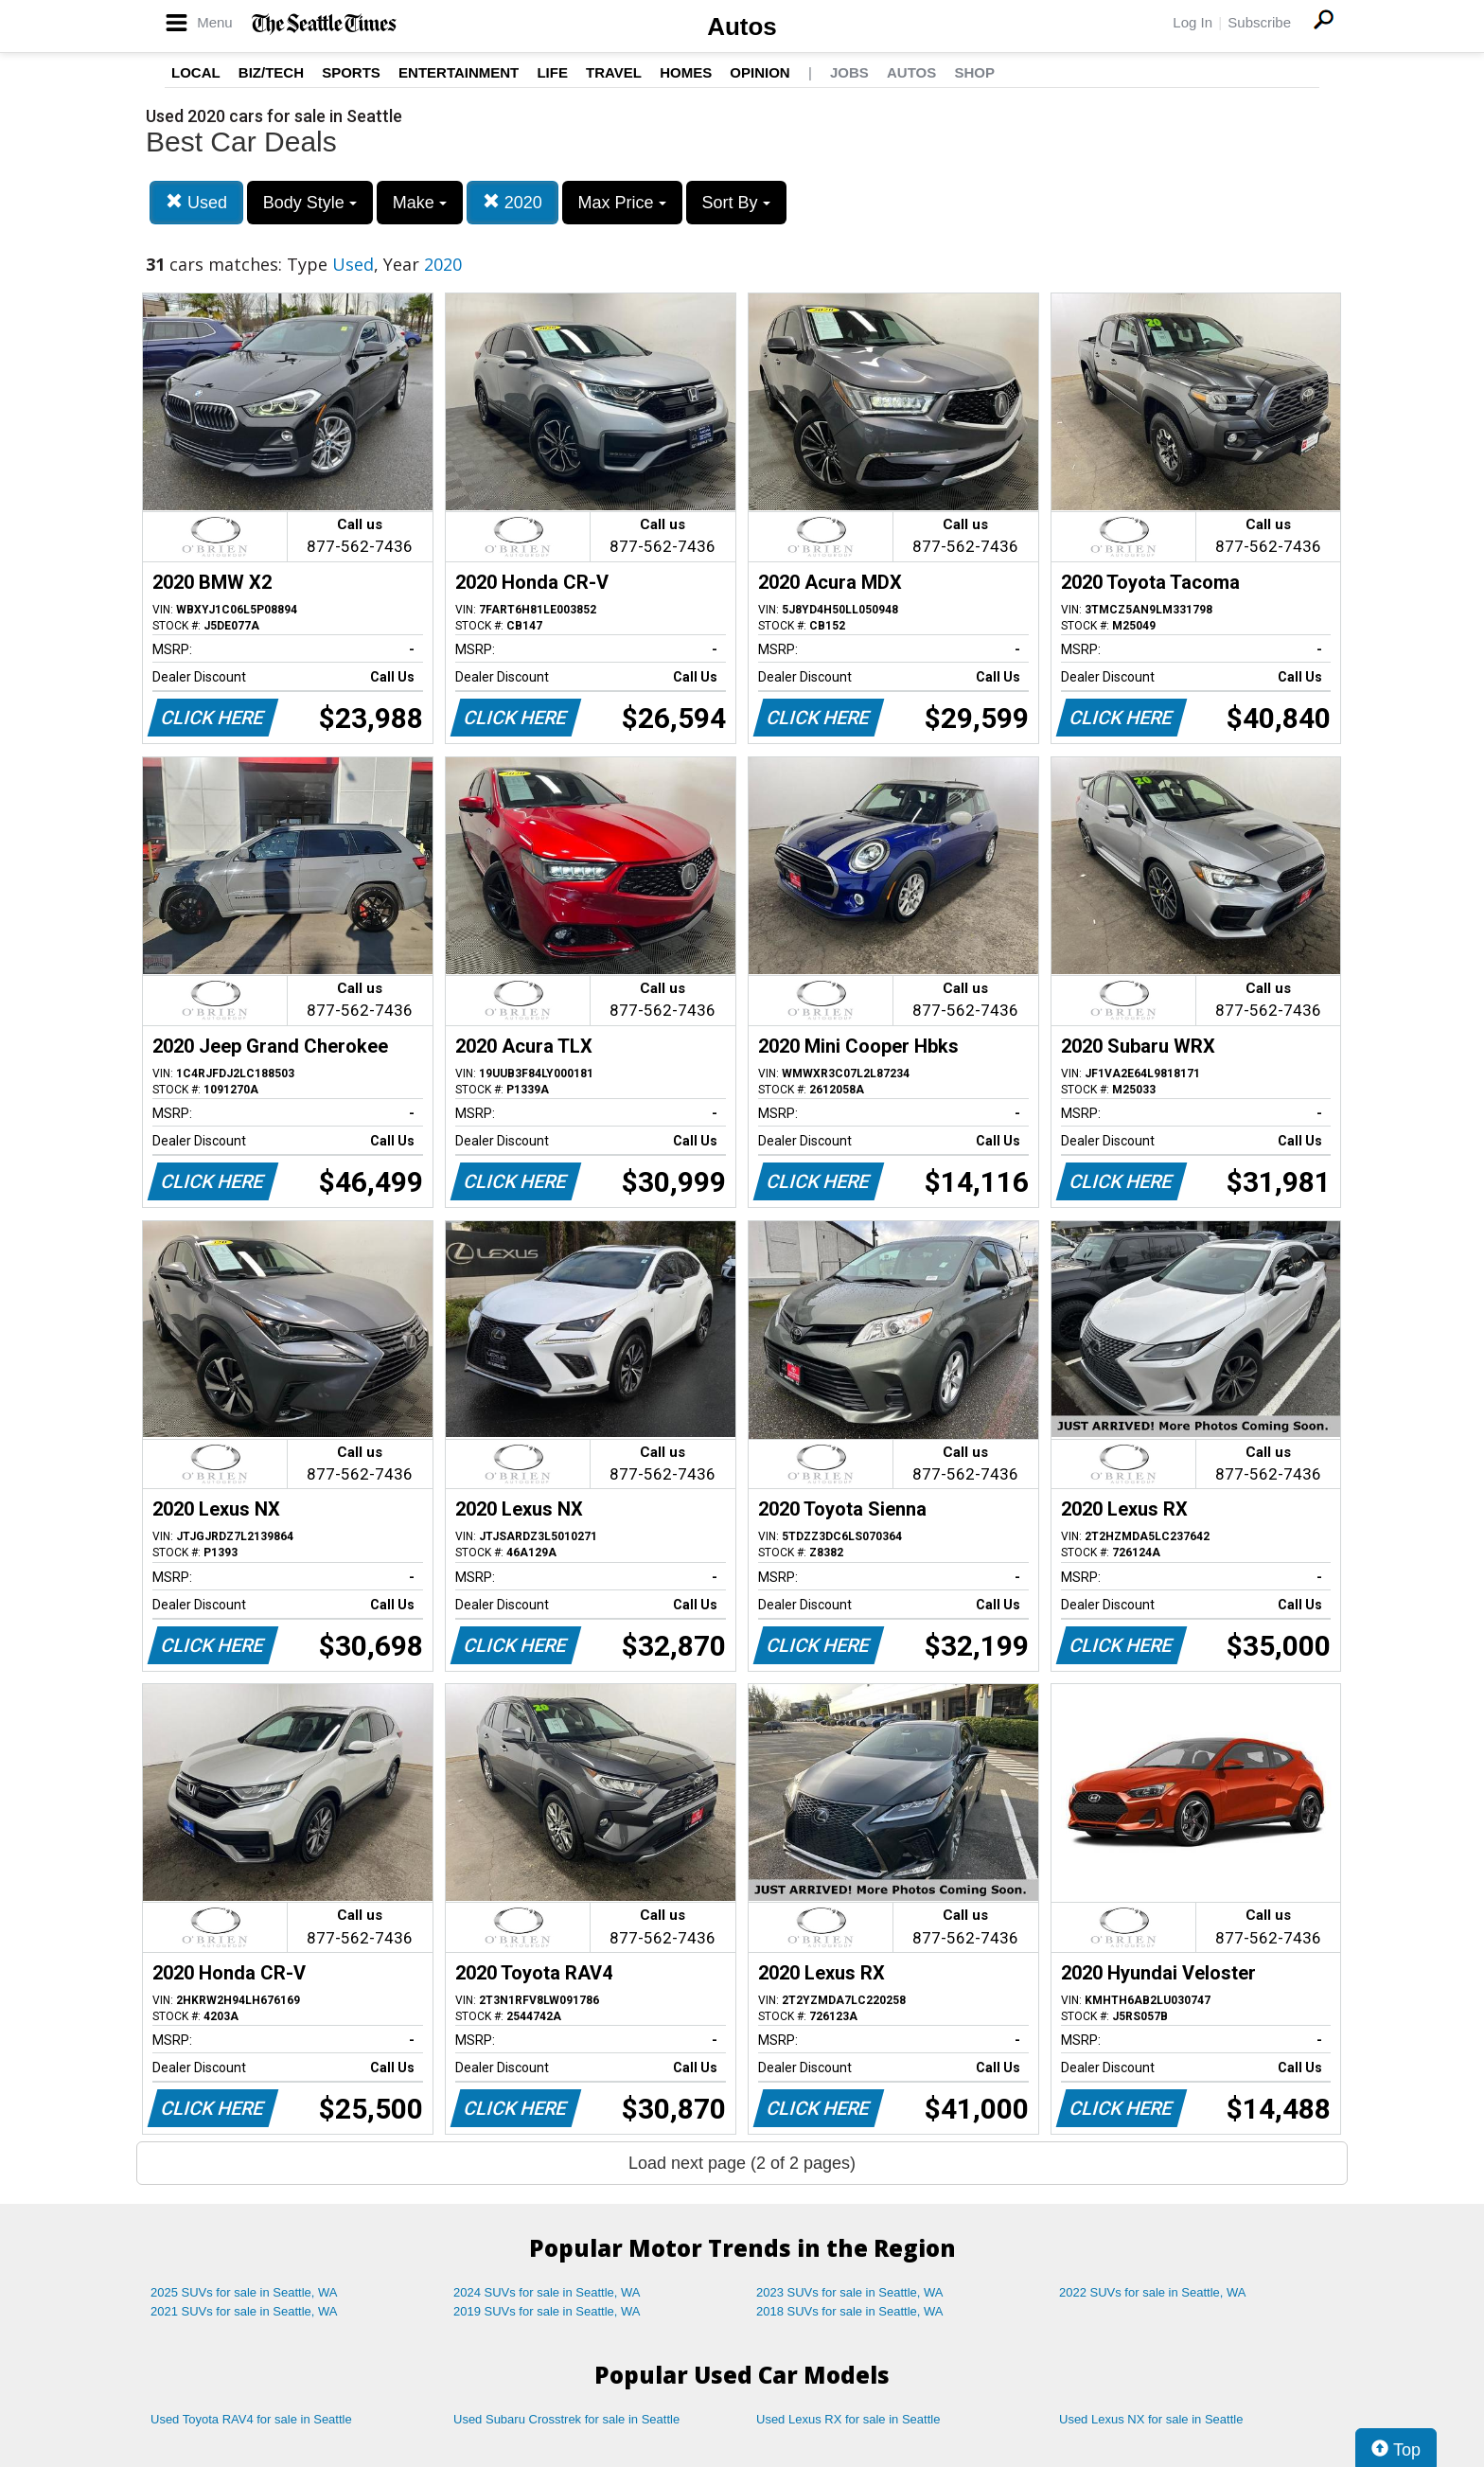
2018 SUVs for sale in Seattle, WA (850, 2311)
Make (420, 202)
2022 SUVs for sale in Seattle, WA (1152, 2292)
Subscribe (1259, 22)
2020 (512, 202)
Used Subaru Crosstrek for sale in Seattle (566, 2419)
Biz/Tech (271, 72)
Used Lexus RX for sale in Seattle (848, 2419)
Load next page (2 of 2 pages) (742, 2163)
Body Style (310, 202)
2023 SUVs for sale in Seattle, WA (850, 2292)
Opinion (759, 72)
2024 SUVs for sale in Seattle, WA (547, 2292)
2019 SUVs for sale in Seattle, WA (547, 2311)
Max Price (622, 202)
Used (196, 202)
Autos (742, 26)
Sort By (736, 202)
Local (196, 72)
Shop (974, 72)
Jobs (849, 72)
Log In (1192, 22)
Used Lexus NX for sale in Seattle (1151, 2419)
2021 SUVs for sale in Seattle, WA (244, 2311)
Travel (614, 72)
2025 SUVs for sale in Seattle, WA (244, 2292)
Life (552, 72)
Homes (686, 72)
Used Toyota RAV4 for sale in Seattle (251, 2419)
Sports (351, 72)
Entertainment (458, 72)
